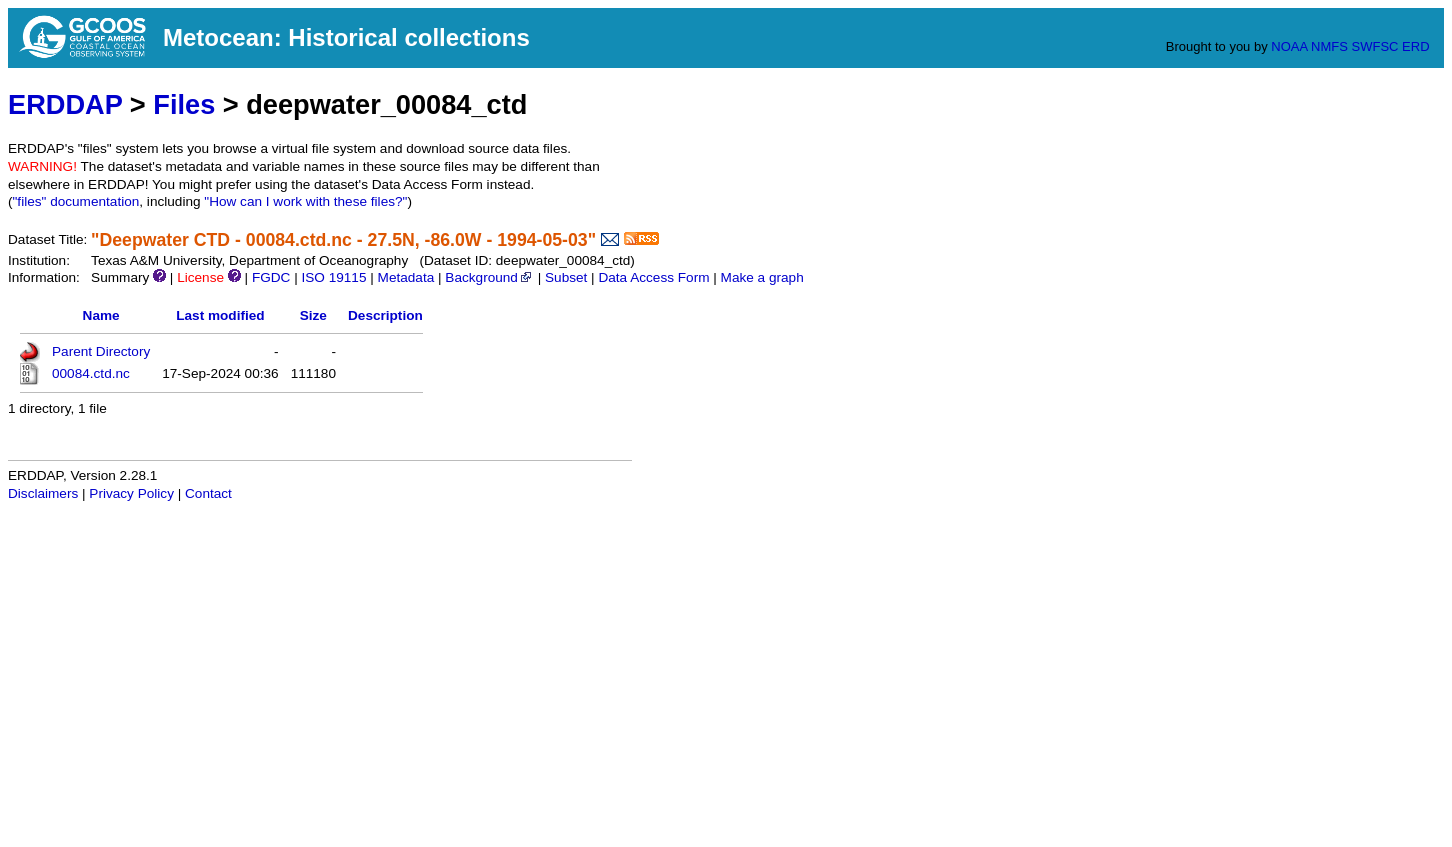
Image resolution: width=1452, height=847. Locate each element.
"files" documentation (76, 201)
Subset (566, 277)
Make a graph (762, 277)
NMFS (1329, 46)
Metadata (406, 277)
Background (489, 277)
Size (313, 315)
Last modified (220, 315)
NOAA (1289, 46)
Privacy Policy (131, 493)
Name (101, 315)
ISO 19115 (333, 277)
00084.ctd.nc (91, 373)
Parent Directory (101, 351)
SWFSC (1375, 46)
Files (184, 104)
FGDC (271, 277)
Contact (208, 493)
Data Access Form (653, 277)
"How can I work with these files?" (305, 201)
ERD (1415, 46)
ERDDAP (65, 104)
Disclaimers (43, 493)
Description (385, 315)
